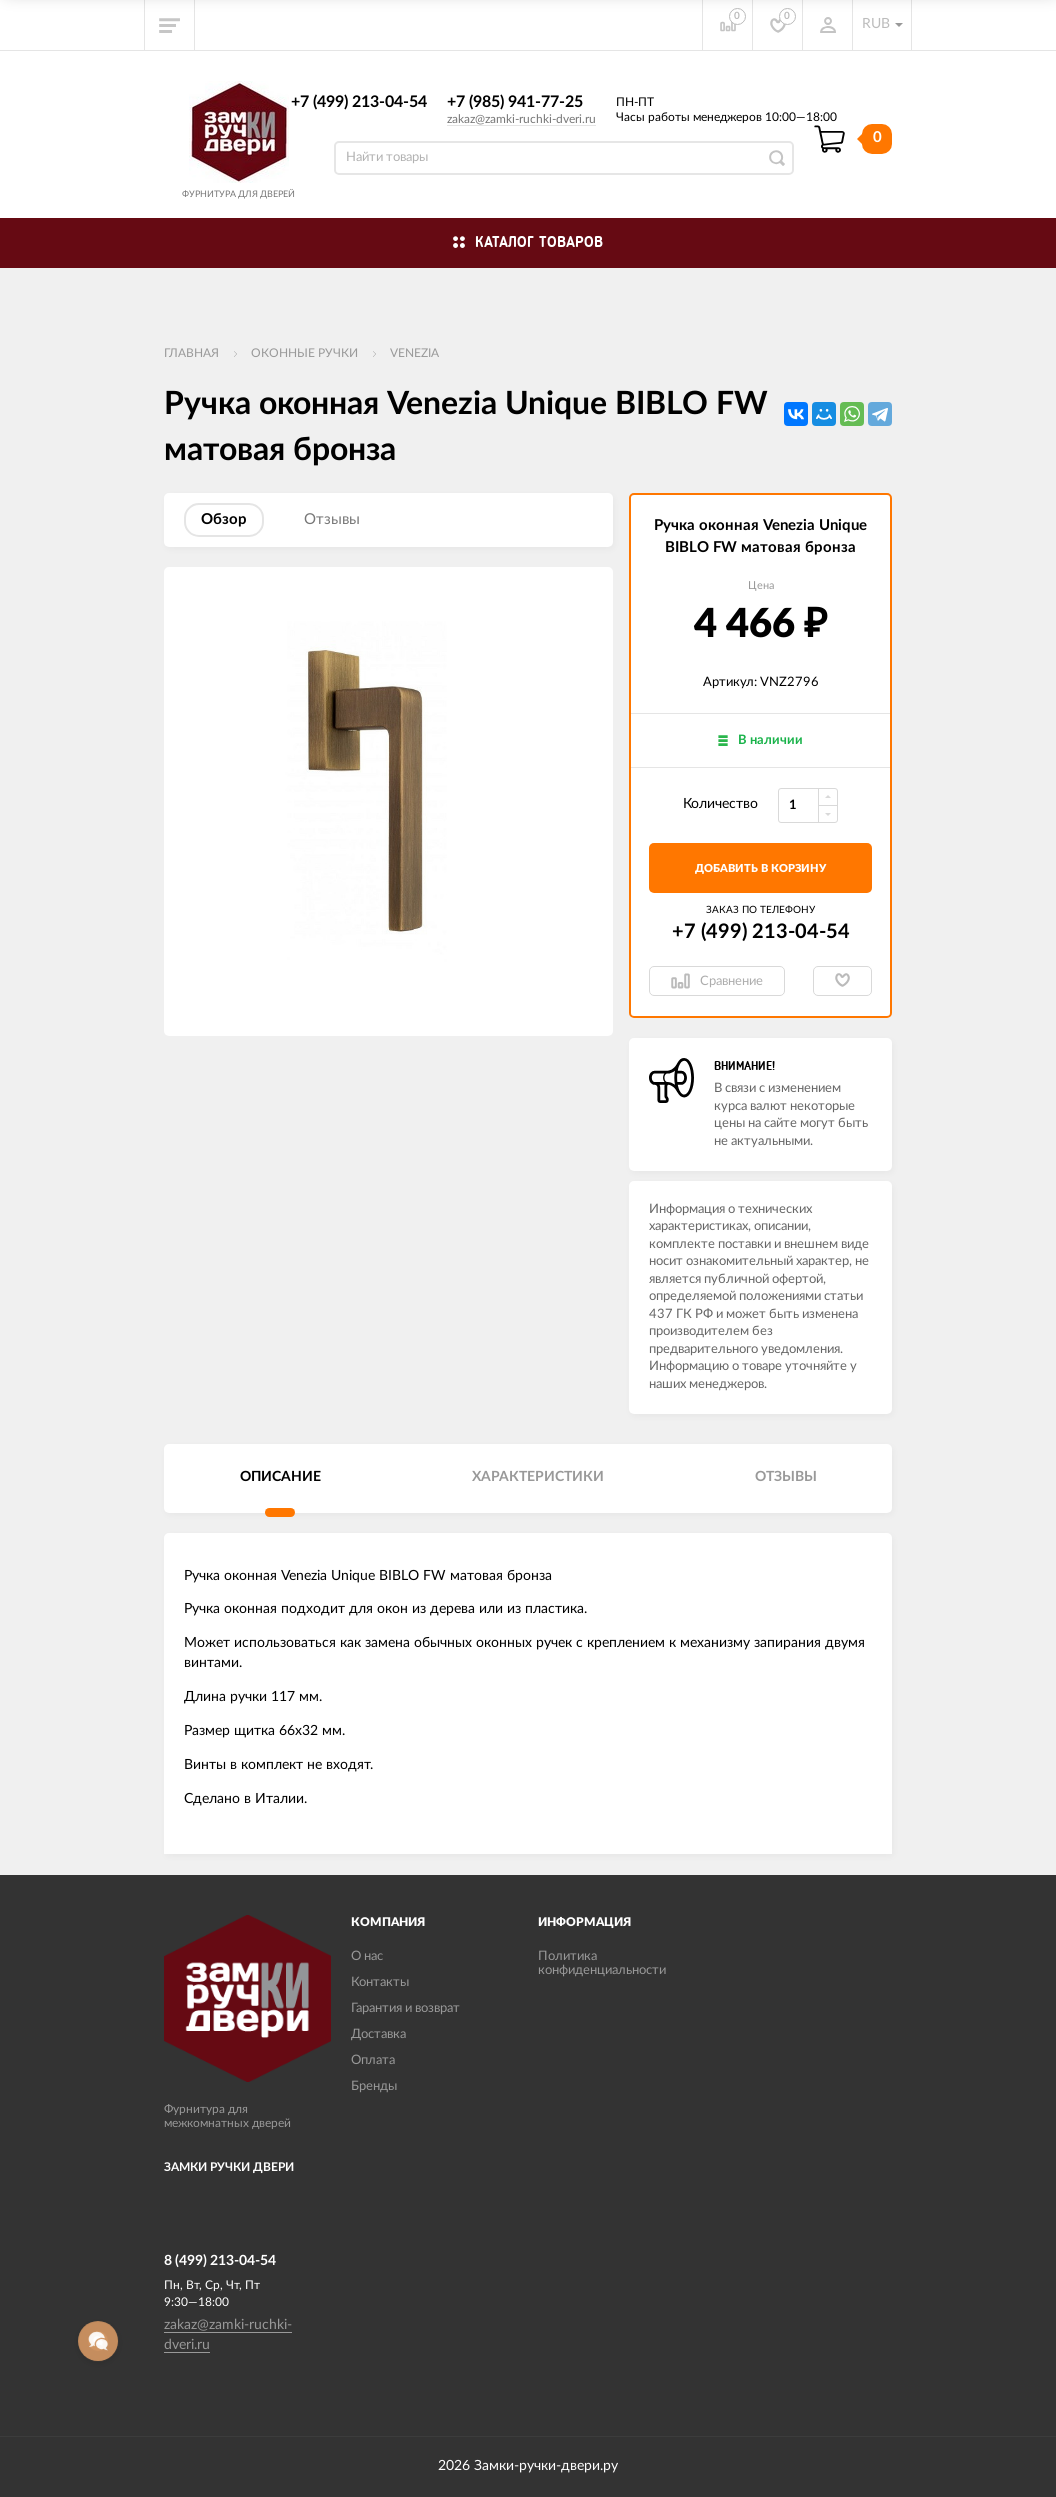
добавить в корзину (760, 868)
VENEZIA (414, 353)
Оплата (373, 2060)
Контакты (380, 1982)
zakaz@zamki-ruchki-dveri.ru (521, 119)
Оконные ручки (304, 353)
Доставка (378, 2034)
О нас (367, 1956)
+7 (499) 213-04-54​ (359, 102)
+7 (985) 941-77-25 (515, 102)
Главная (191, 353)
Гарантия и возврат (405, 2008)
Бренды (374, 2086)
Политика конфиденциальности (602, 1963)
